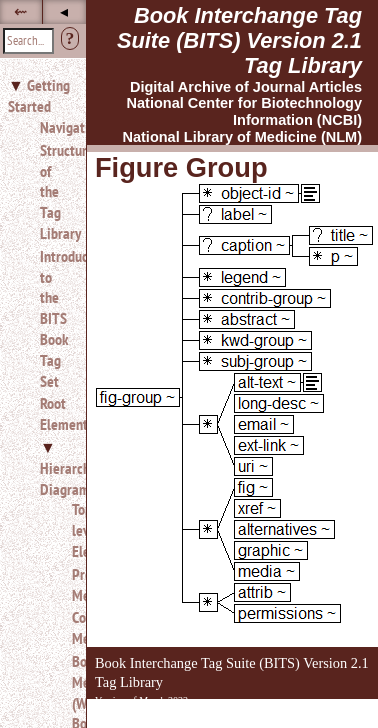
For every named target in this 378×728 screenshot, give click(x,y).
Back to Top (323, 716)
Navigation (55, 127)
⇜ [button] (20, 11)
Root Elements (55, 413)
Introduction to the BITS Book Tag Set (55, 318)
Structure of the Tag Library (55, 191)
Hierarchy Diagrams (68, 478)
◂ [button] (64, 11)
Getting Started (39, 95)
